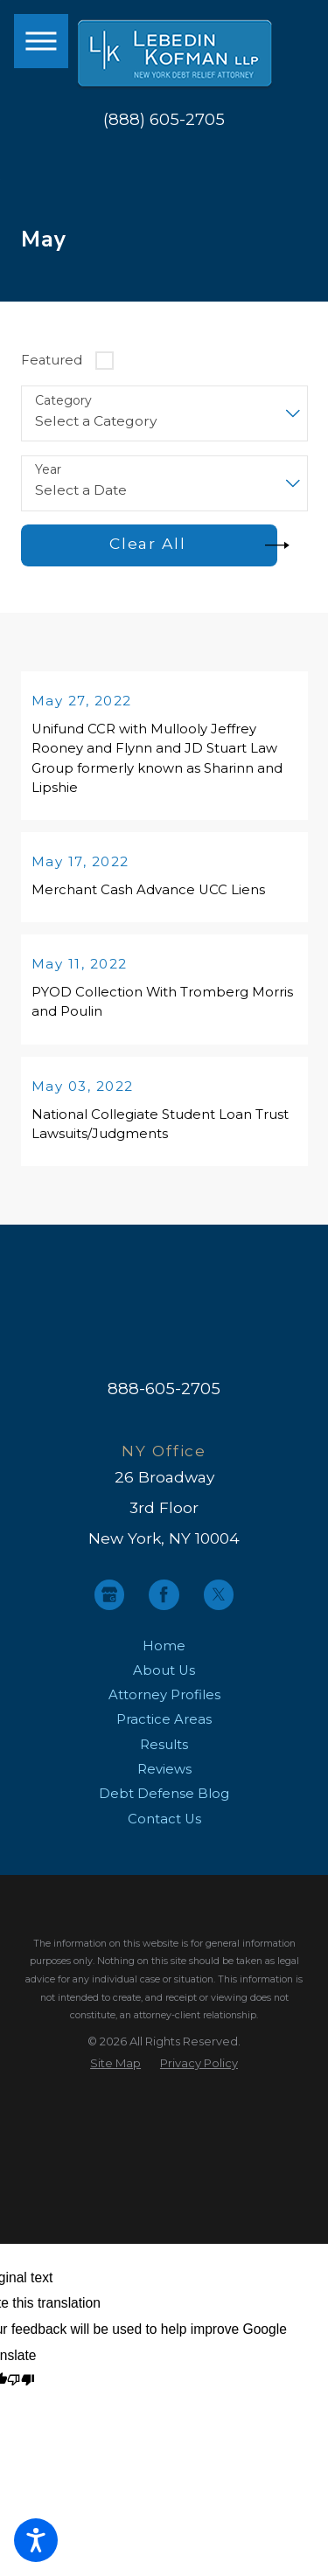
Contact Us (164, 1830)
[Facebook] (164, 1606)
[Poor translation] (20, 2392)
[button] (36, 2540)
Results (164, 1756)
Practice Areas (164, 1731)
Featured (51, 360)
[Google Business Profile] (109, 1606)
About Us (164, 1682)
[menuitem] (164, 1656)
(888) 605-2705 (164, 120)
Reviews (164, 1780)
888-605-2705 (164, 1400)
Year (48, 469)
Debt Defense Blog (164, 1805)
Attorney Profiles (164, 1706)
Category (63, 400)
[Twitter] (219, 1606)
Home (164, 1656)
